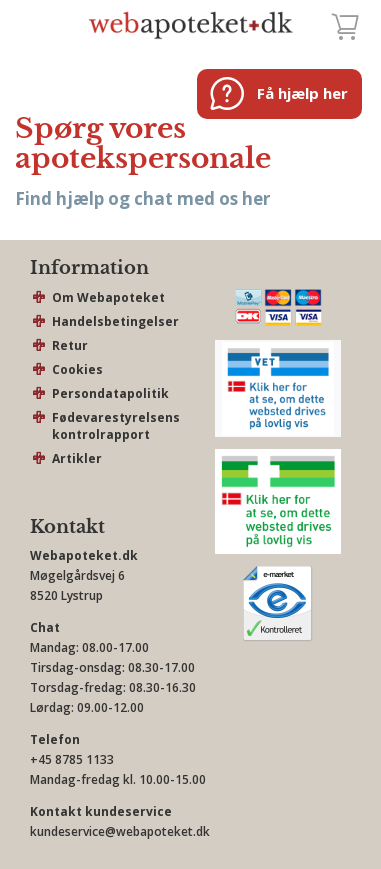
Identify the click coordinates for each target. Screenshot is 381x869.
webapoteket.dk (191, 25)
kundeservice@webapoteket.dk (120, 831)
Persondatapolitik (110, 393)
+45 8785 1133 (72, 759)
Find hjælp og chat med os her (142, 198)
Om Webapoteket (108, 297)
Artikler (77, 458)
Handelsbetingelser (115, 321)
